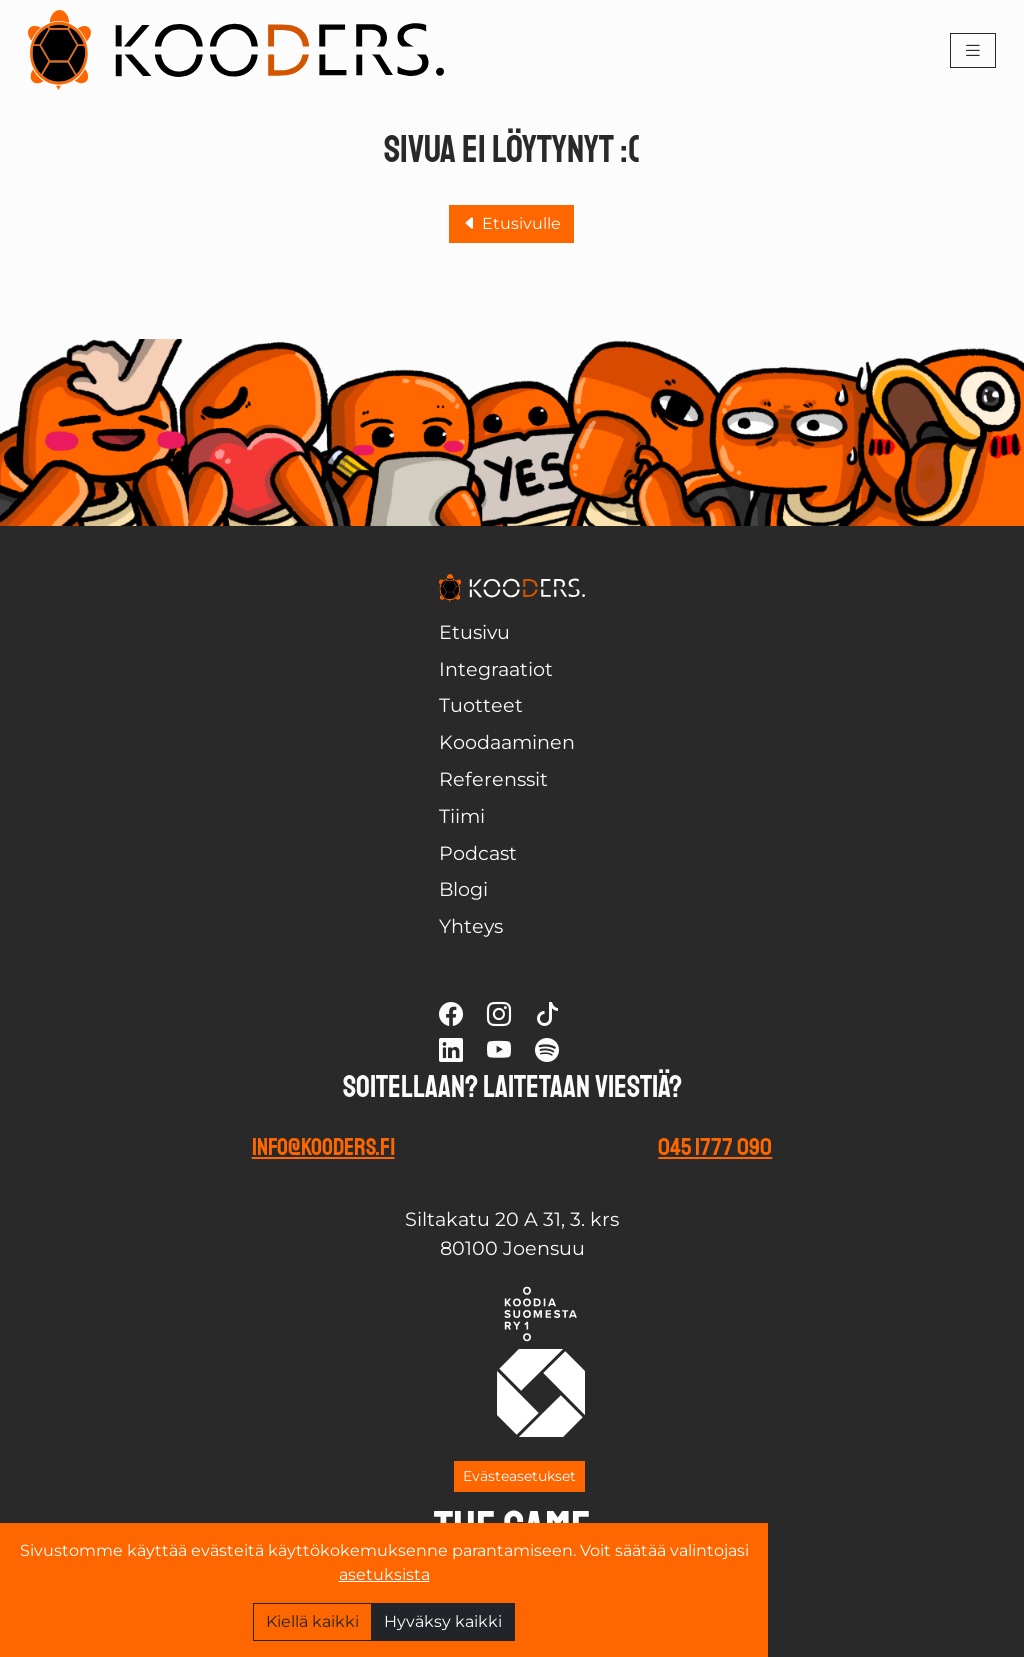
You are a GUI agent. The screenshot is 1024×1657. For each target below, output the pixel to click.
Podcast (478, 853)
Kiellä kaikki (312, 1621)
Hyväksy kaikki (443, 1621)
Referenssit (493, 779)
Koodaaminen (507, 742)
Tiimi (462, 816)
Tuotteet (481, 705)
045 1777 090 (715, 1147)
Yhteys (471, 926)
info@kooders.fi (323, 1147)
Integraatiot (496, 669)
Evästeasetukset (519, 1476)
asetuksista (384, 1574)
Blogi (463, 889)
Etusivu (474, 632)
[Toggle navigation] (973, 50)
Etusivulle (511, 223)
